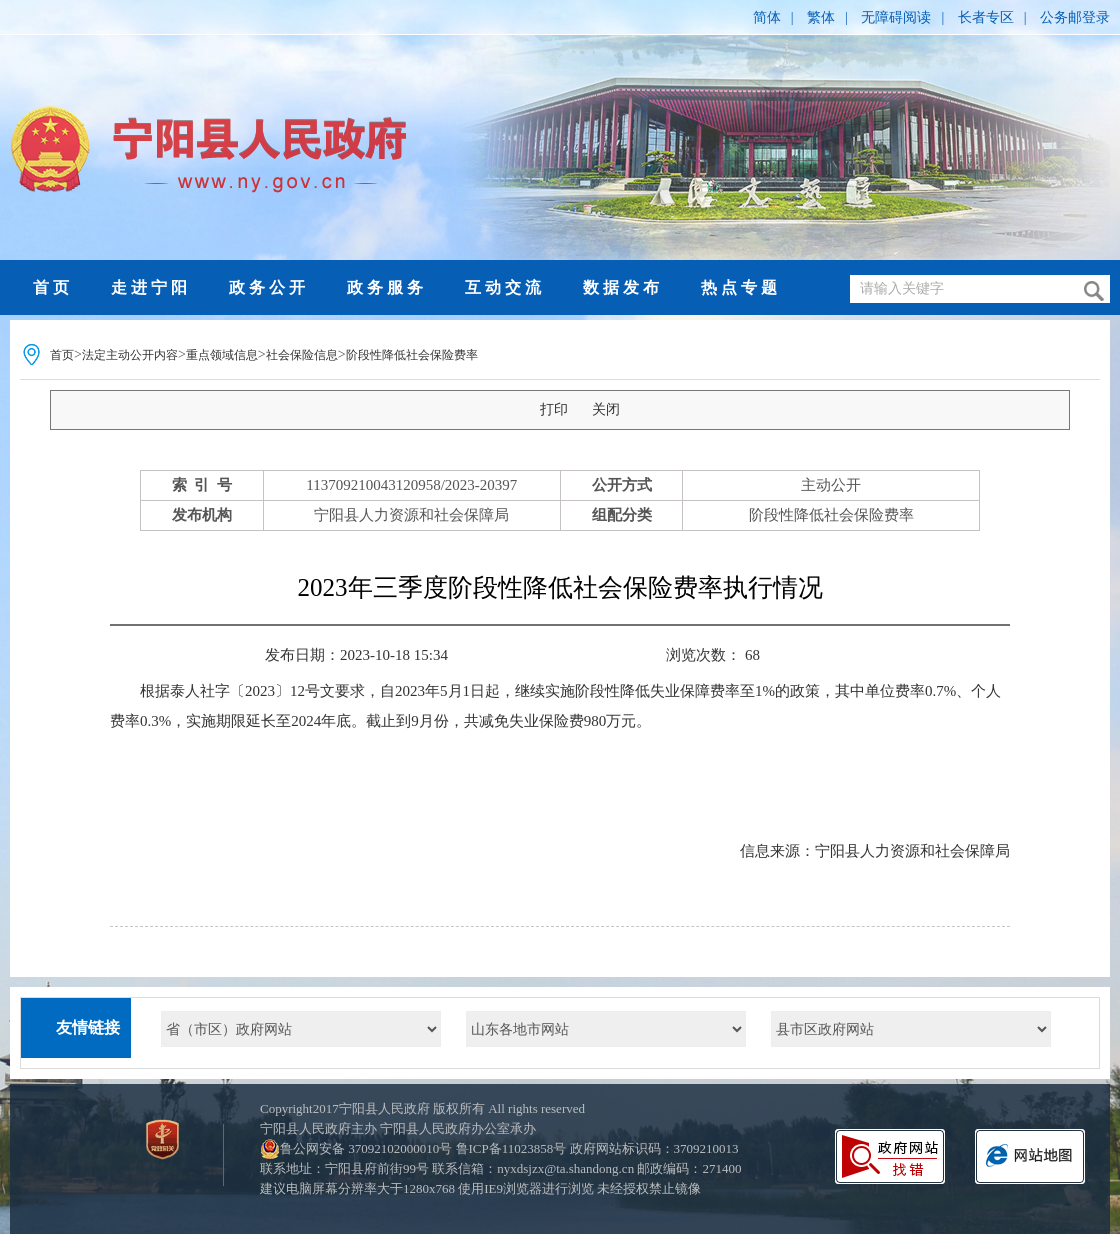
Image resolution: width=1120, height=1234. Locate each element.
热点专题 (741, 287)
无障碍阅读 (896, 17)
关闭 (606, 409)
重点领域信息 (222, 355)
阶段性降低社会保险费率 (412, 355)
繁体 (821, 17)
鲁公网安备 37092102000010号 (366, 1148)
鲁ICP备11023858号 (511, 1148)
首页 (53, 287)
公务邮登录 (1075, 17)
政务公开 (269, 287)
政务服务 (387, 287)
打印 (554, 409)
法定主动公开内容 (130, 355)
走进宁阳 (151, 287)
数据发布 (623, 287)
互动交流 (505, 287)
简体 (767, 17)
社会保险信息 (302, 355)
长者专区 (986, 17)
